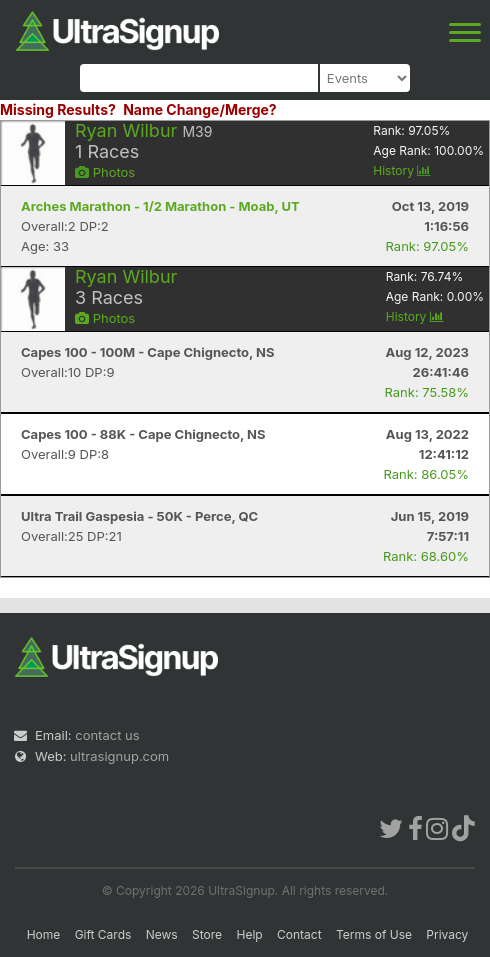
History (402, 170)
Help (249, 934)
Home (44, 934)
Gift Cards (103, 934)
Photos (105, 172)
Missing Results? (58, 109)
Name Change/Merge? (200, 109)
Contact (299, 934)
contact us (107, 735)
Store (207, 934)
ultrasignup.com (119, 756)
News (162, 934)
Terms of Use (374, 934)
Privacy (447, 934)
